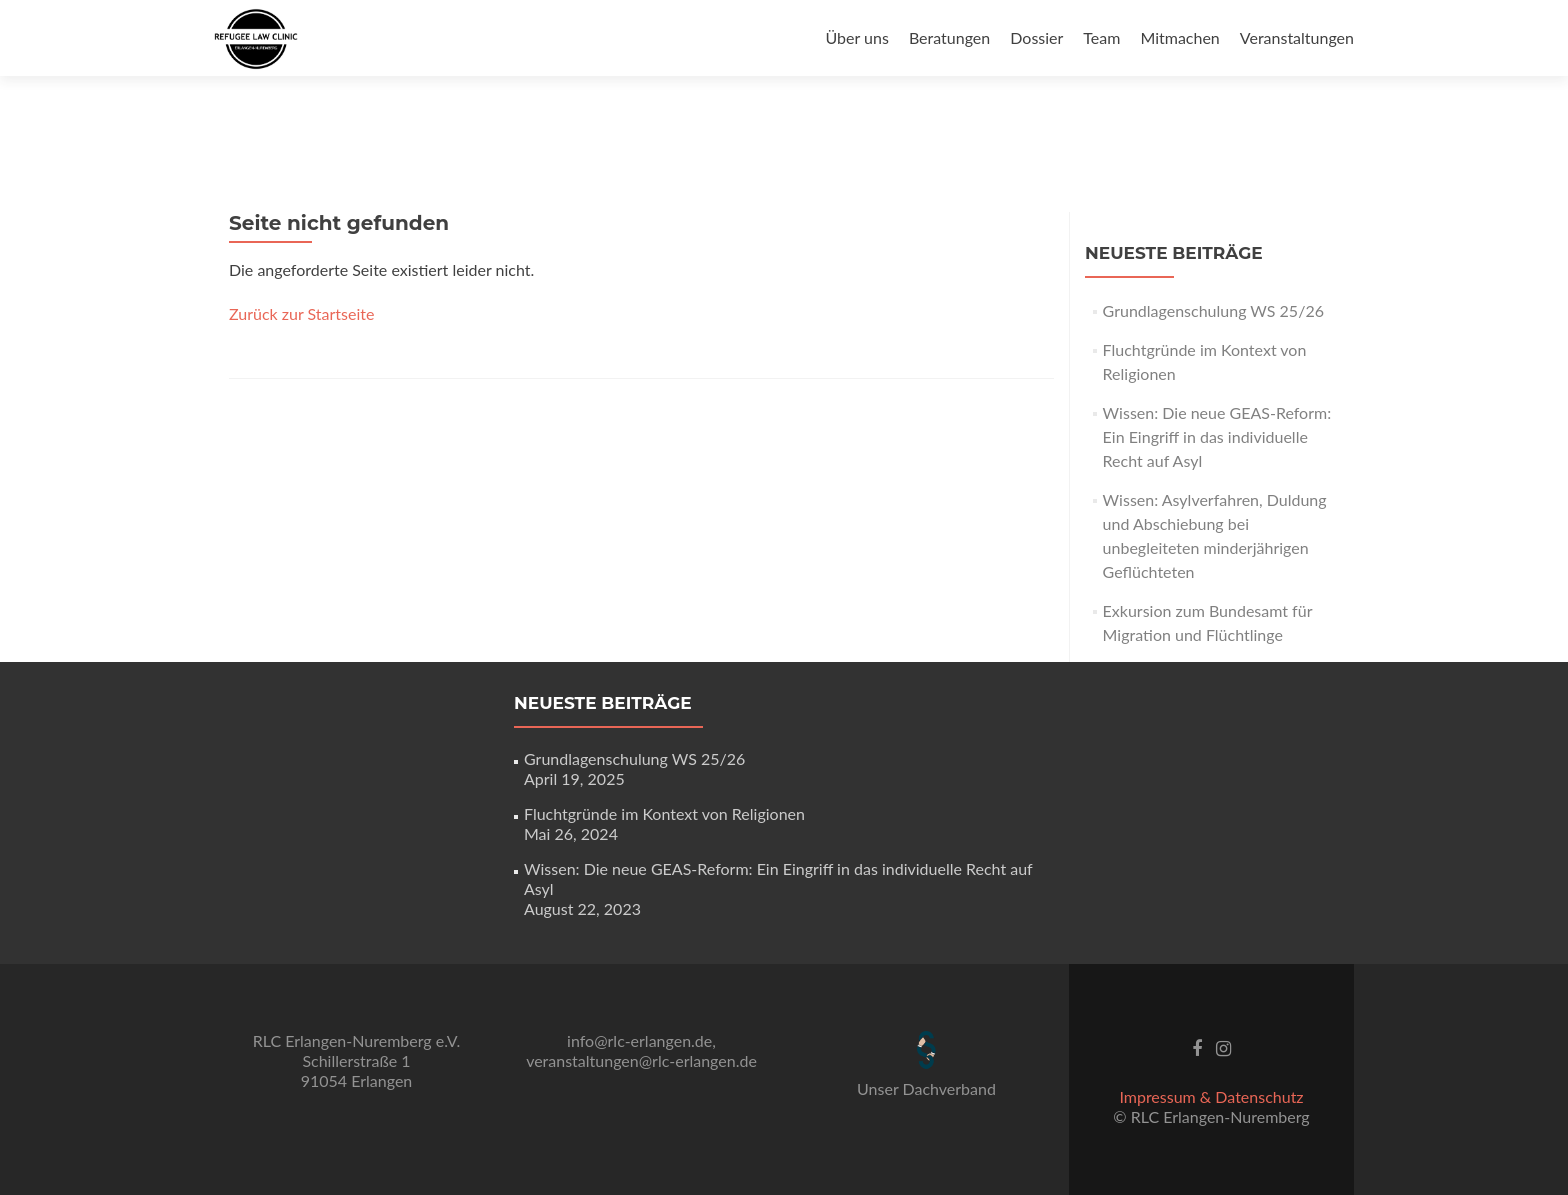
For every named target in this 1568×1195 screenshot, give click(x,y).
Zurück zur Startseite (301, 313)
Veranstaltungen (1297, 37)
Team (1101, 37)
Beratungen (949, 37)
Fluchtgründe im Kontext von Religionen (664, 813)
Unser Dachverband (926, 1088)
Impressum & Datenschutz (1211, 1096)
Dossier (1036, 37)
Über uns (856, 37)
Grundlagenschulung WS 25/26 (1213, 310)
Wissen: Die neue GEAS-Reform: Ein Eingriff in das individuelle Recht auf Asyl (1217, 436)
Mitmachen (1179, 37)
